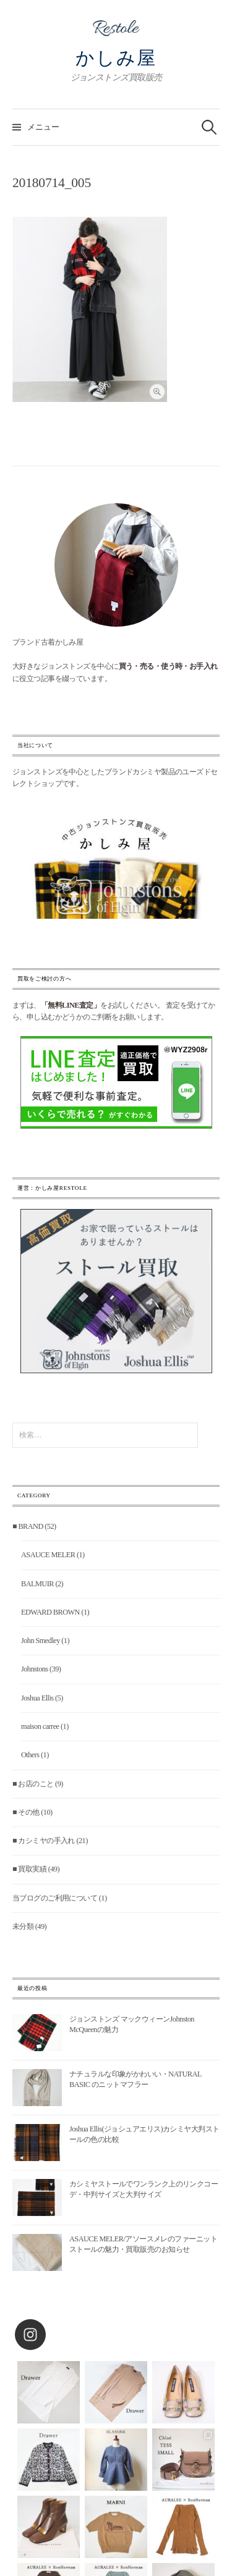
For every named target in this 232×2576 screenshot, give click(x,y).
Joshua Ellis (37, 1698)
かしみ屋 (116, 58)
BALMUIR (37, 1583)
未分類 (22, 1926)
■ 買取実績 (29, 1869)
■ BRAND (27, 1526)
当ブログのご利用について (54, 1898)
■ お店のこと (33, 1783)
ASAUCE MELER (48, 1554)
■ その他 (26, 1812)
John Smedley (40, 1640)
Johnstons (34, 1669)
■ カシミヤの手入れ (43, 1840)
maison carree (40, 1726)
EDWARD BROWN (50, 1612)
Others (30, 1754)
